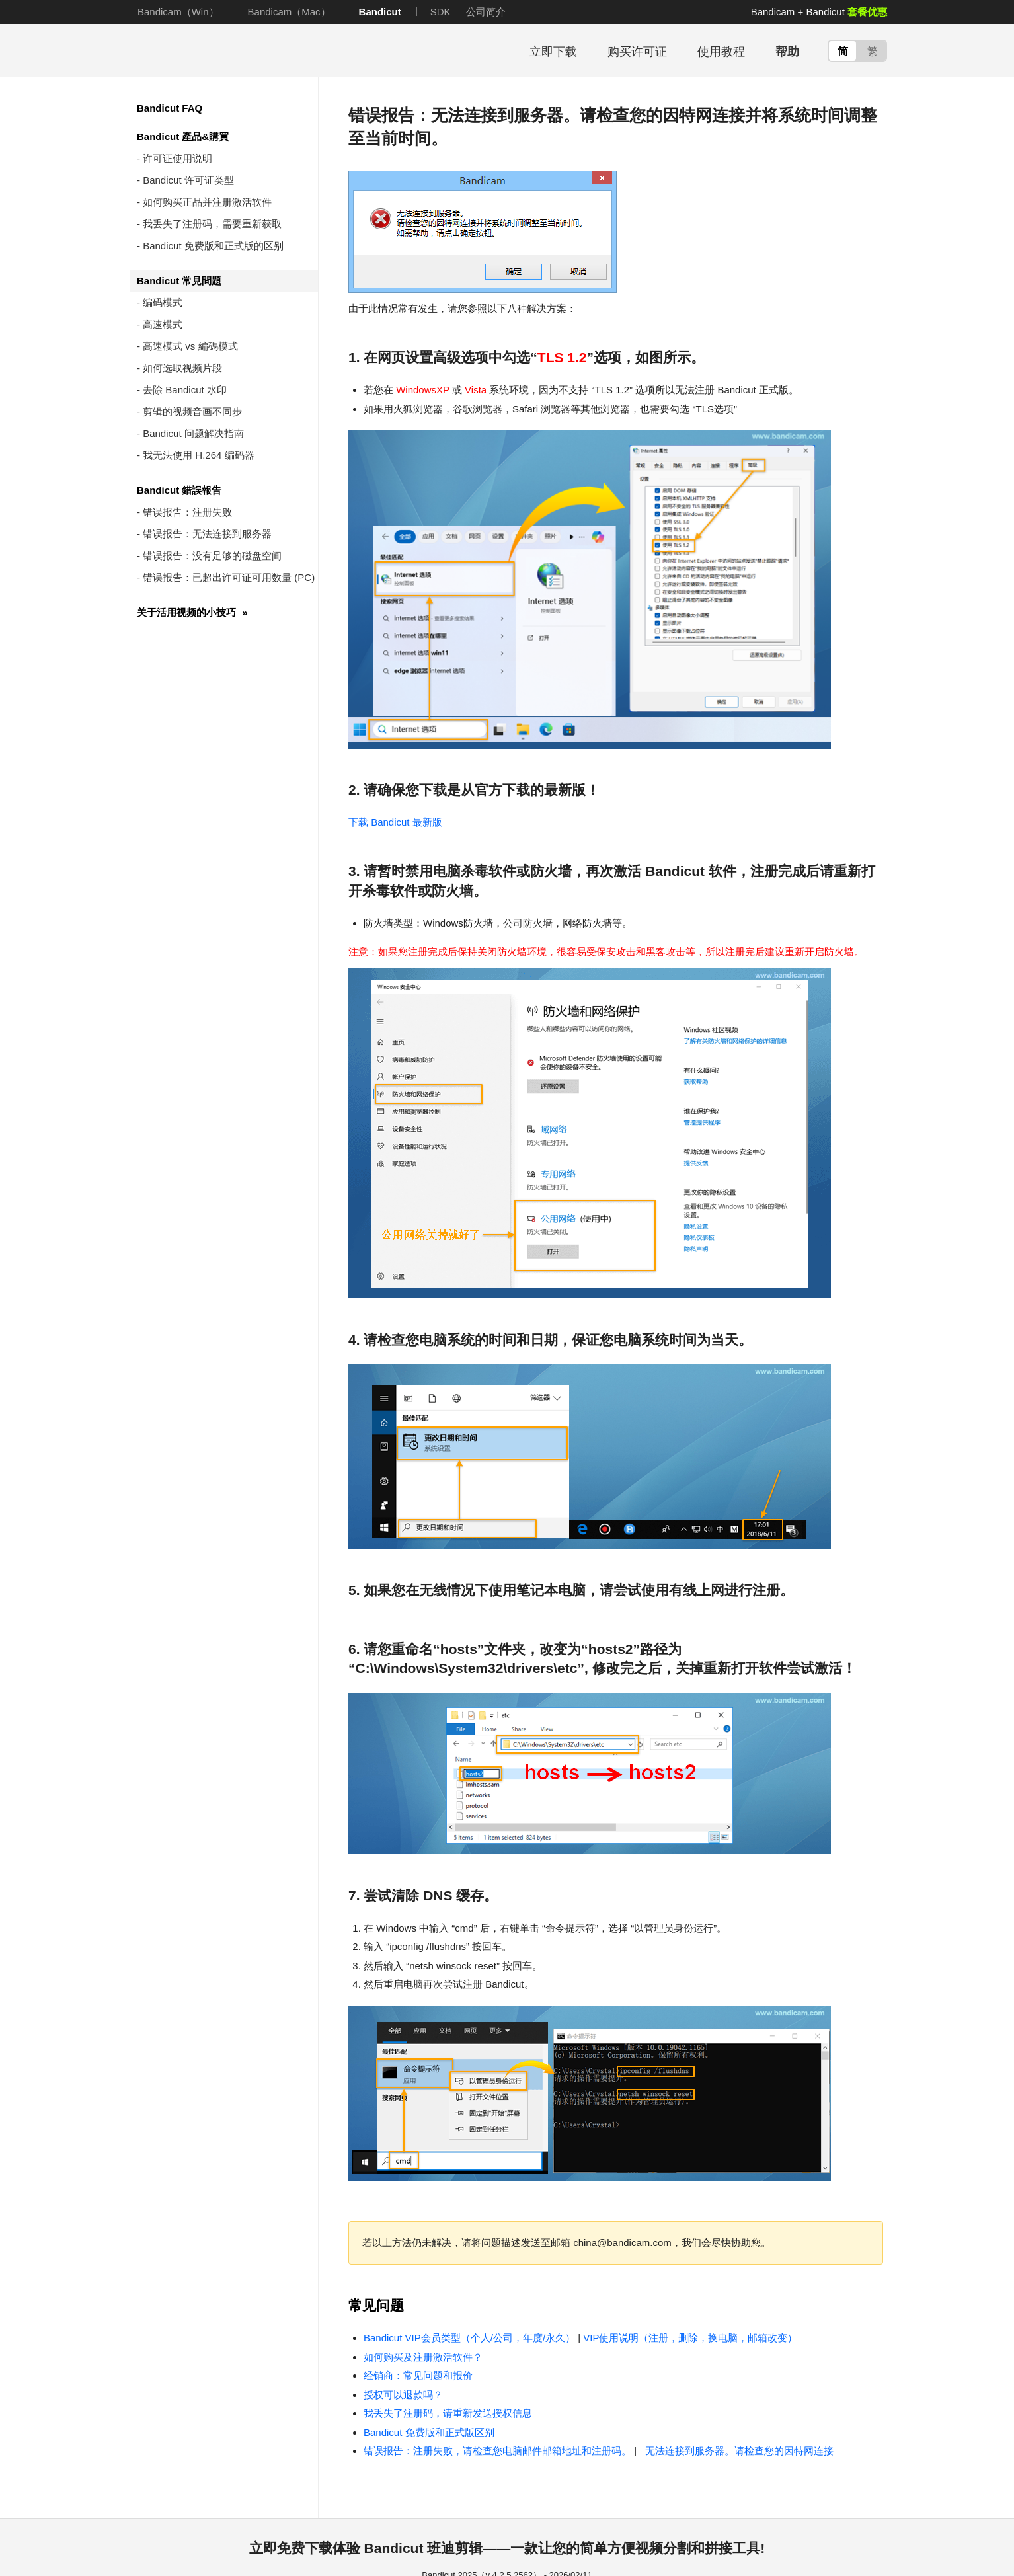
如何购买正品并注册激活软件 (207, 202)
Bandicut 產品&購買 (183, 136)
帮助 (787, 51)
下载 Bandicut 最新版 (395, 822)
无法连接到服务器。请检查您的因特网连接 (736, 2450)
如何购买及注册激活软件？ (423, 2356)
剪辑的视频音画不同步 (192, 411)
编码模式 (162, 302)
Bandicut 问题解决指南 (193, 433)
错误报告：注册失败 (187, 512)
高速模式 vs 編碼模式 (190, 346)
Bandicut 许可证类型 (188, 180)
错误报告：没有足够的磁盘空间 (212, 555)
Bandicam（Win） (178, 12)
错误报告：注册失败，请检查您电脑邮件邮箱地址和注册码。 (497, 2450)
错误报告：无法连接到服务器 (207, 533)
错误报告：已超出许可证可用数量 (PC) (229, 577)
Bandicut (380, 12)
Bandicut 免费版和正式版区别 (429, 2432)
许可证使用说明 (177, 158)
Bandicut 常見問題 (179, 280)
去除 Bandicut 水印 (185, 389)
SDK (440, 12)
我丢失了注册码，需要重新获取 (212, 223)
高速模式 (162, 324)
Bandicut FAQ (169, 108)
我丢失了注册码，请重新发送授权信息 (448, 2413)
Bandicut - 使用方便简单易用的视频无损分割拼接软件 (216, 50)
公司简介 (486, 12)
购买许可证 (637, 51)
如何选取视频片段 (182, 367)
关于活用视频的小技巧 (192, 612)
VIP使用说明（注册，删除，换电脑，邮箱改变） (690, 2337)
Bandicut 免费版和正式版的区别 (213, 245)
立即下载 (553, 51)
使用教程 (721, 51)
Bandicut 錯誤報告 (179, 490)
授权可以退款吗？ (403, 2394)
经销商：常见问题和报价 (418, 2375)
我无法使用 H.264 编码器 (198, 455)
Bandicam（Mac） (289, 12)
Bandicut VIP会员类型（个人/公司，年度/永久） (469, 2337)
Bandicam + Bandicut (819, 12)
